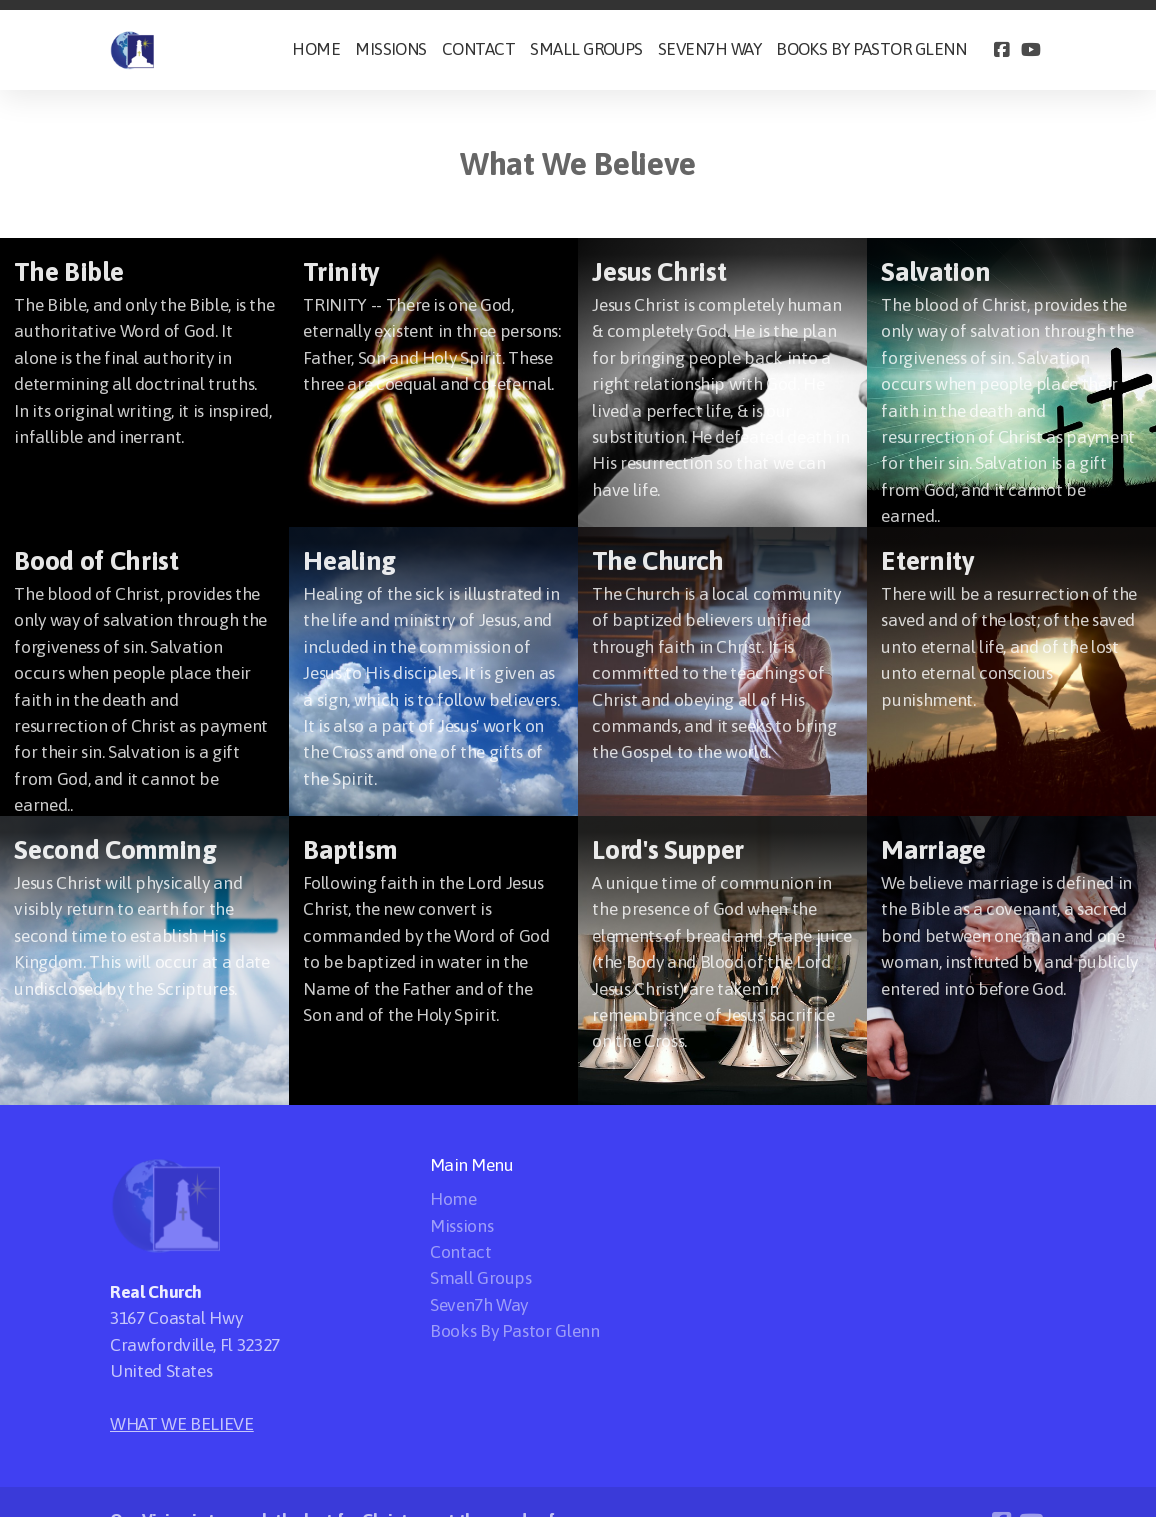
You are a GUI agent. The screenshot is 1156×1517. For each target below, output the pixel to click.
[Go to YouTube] (1031, 50)
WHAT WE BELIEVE (182, 1424)
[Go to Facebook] (1001, 50)
